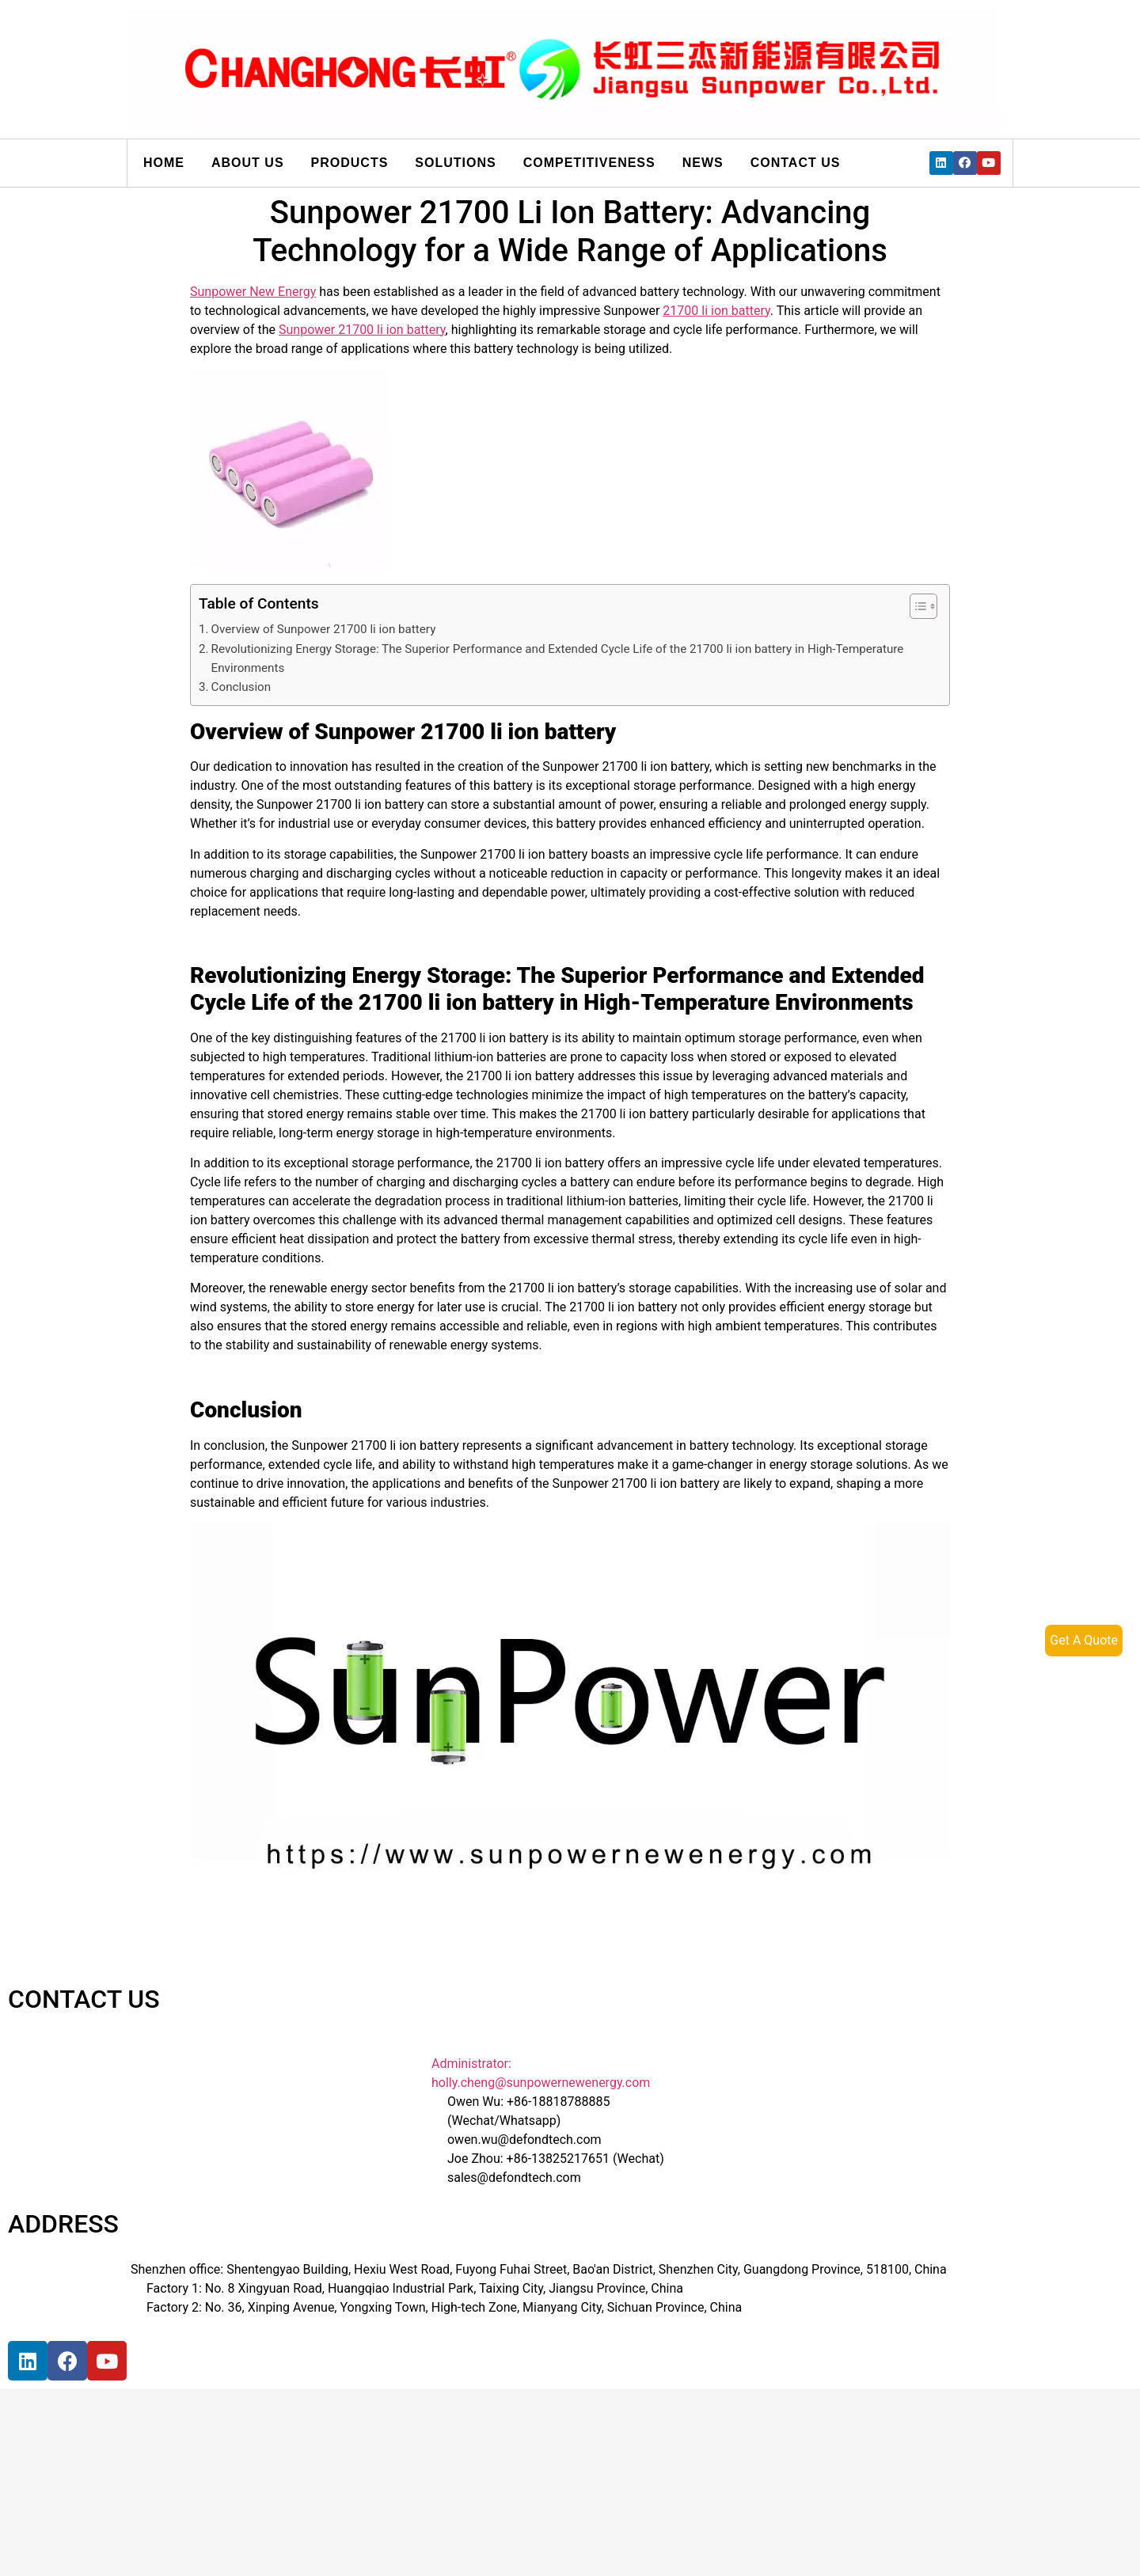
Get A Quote (1084, 1640)
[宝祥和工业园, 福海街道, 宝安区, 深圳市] (237, 2455)
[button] (915, 606)
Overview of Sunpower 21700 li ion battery (323, 629)
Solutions (455, 162)
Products (350, 162)
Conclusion (241, 687)
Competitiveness (589, 162)
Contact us (795, 162)
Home (163, 162)
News (703, 162)
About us (247, 162)
